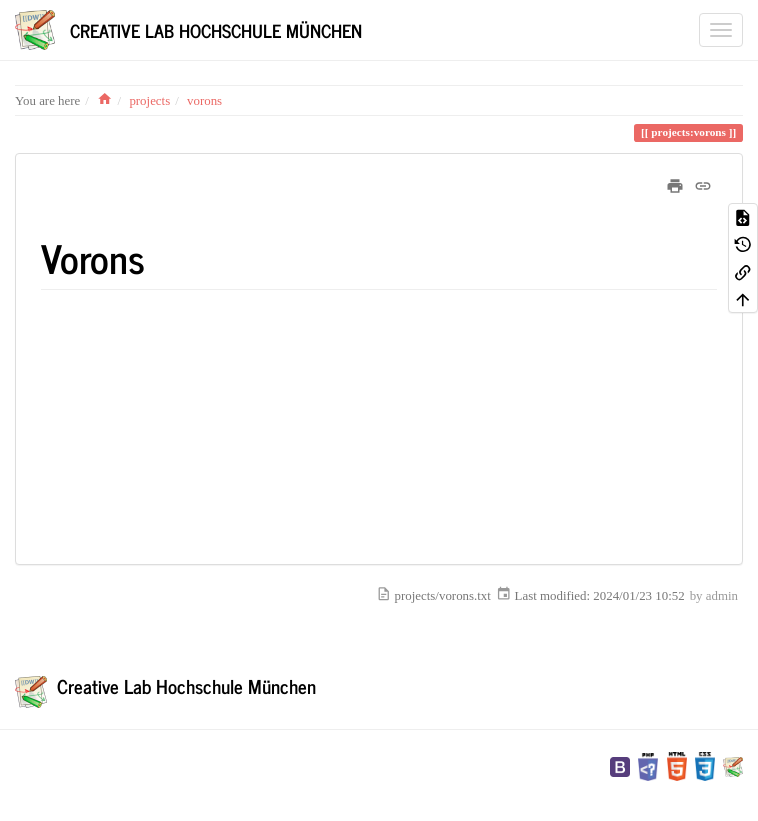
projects (149, 101)
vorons (204, 101)
